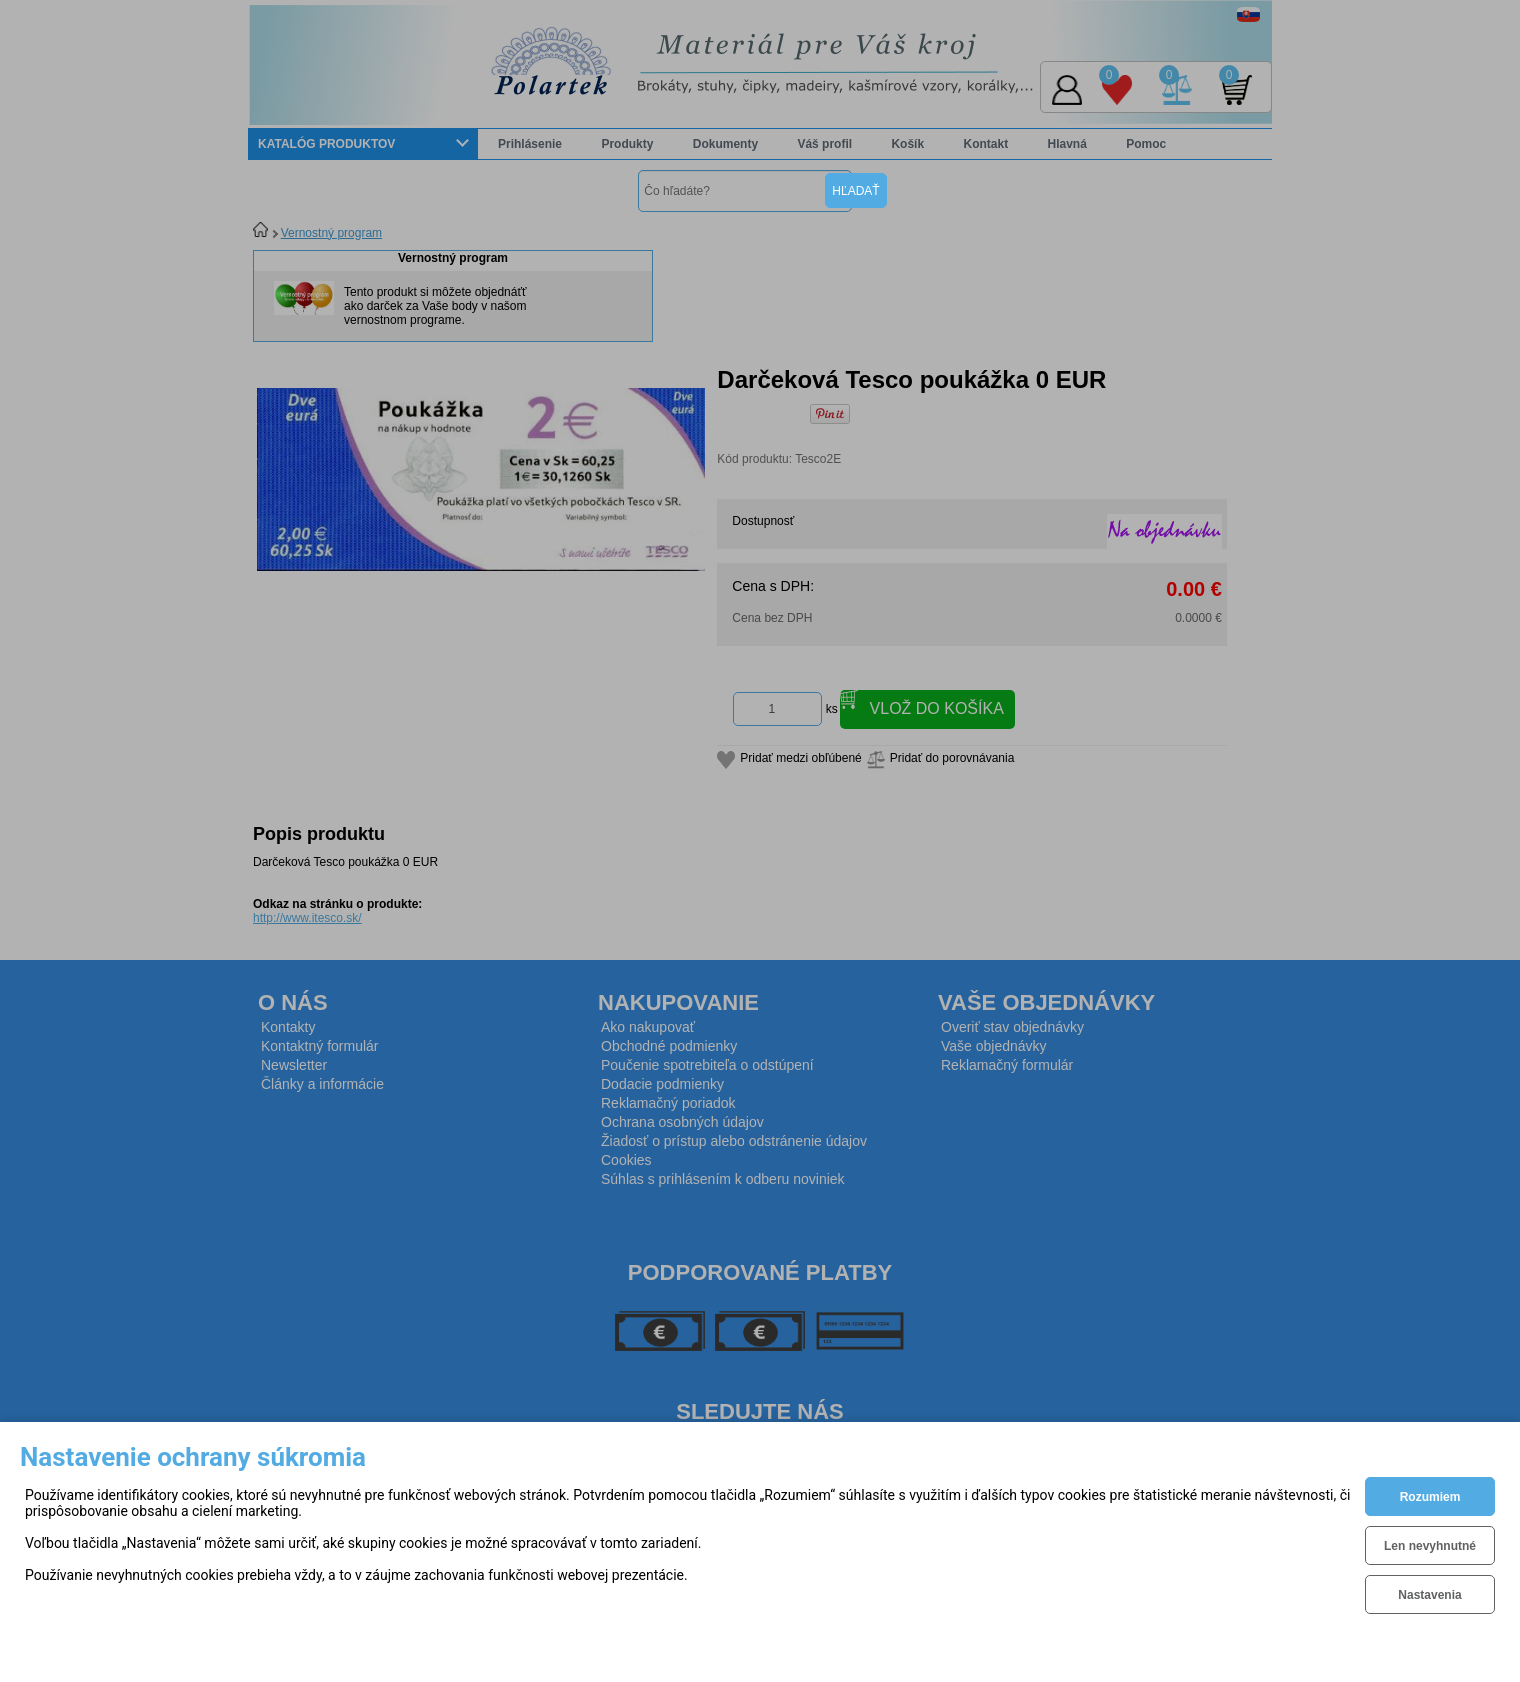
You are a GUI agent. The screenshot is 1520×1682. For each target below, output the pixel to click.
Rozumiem (1430, 1497)
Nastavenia (1429, 1595)
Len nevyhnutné (1430, 1546)
